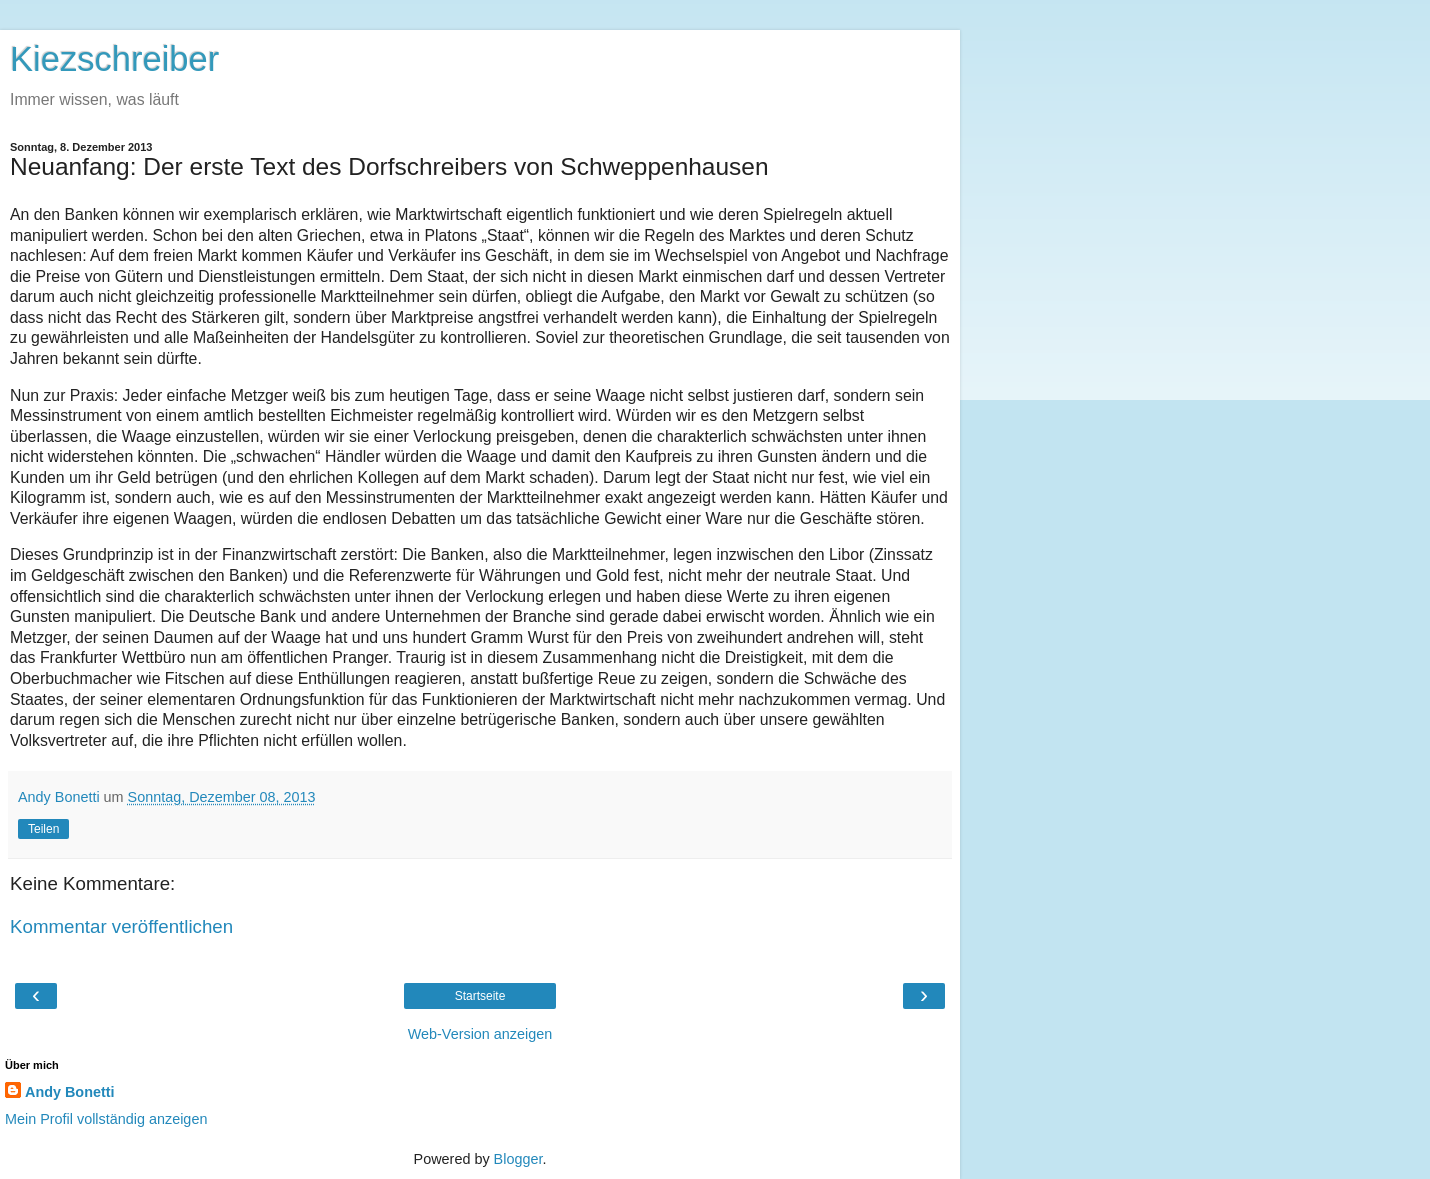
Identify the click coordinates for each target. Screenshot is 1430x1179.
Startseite (480, 996)
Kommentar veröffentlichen (121, 926)
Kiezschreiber (114, 59)
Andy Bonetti (70, 1092)
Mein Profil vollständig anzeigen (106, 1119)
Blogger (518, 1159)
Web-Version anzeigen (480, 1034)
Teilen (43, 829)
